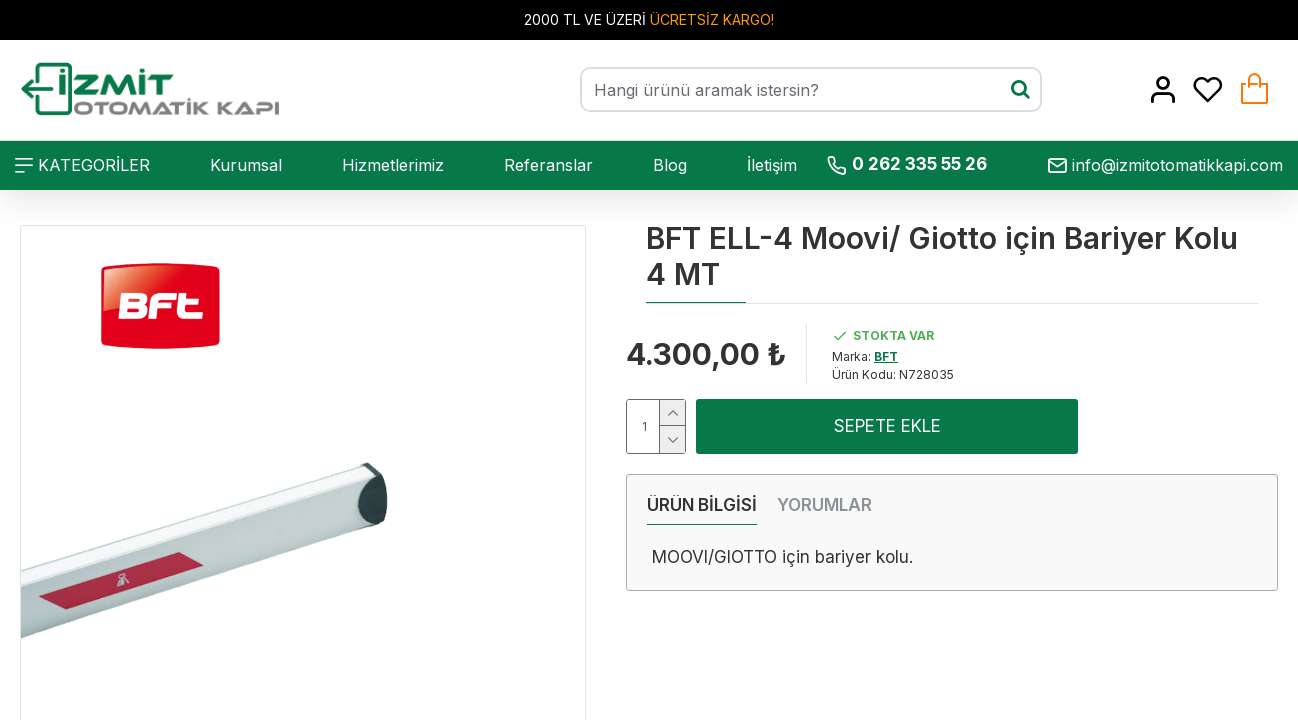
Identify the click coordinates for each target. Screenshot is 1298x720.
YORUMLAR (824, 505)
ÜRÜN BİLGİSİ (702, 505)
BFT (886, 356)
